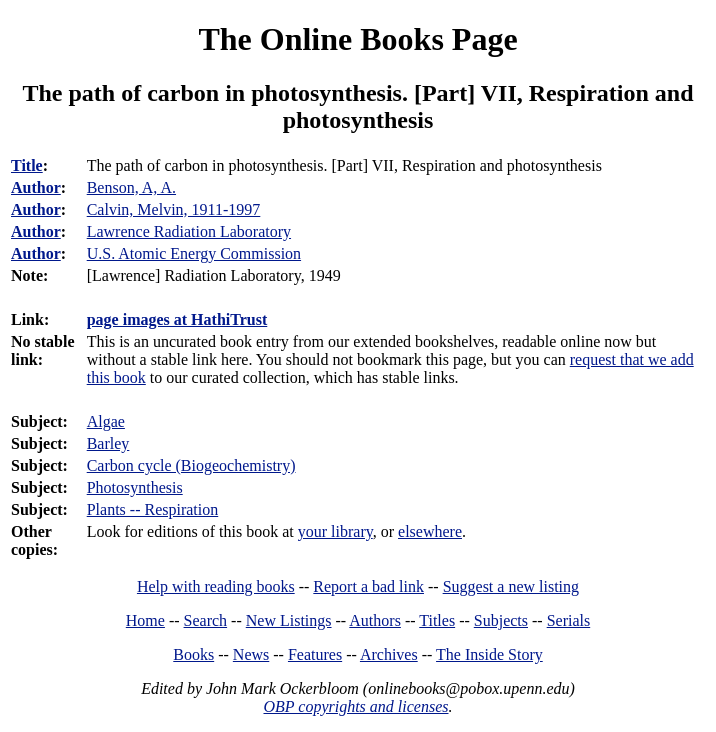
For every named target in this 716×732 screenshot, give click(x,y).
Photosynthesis (135, 487)
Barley (108, 443)
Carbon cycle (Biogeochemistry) (191, 465)
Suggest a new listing (511, 586)
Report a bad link (368, 586)
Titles (437, 620)
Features (315, 654)
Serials (569, 620)
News (251, 654)
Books (193, 654)
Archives (389, 654)
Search (206, 620)
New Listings (289, 620)
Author (36, 187)
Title (27, 165)
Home (145, 620)
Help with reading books (216, 586)
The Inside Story (489, 654)
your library (335, 531)
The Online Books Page (357, 39)
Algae (106, 421)
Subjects (501, 620)
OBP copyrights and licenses (355, 706)
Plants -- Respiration (153, 509)
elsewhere (430, 531)
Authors (375, 620)
